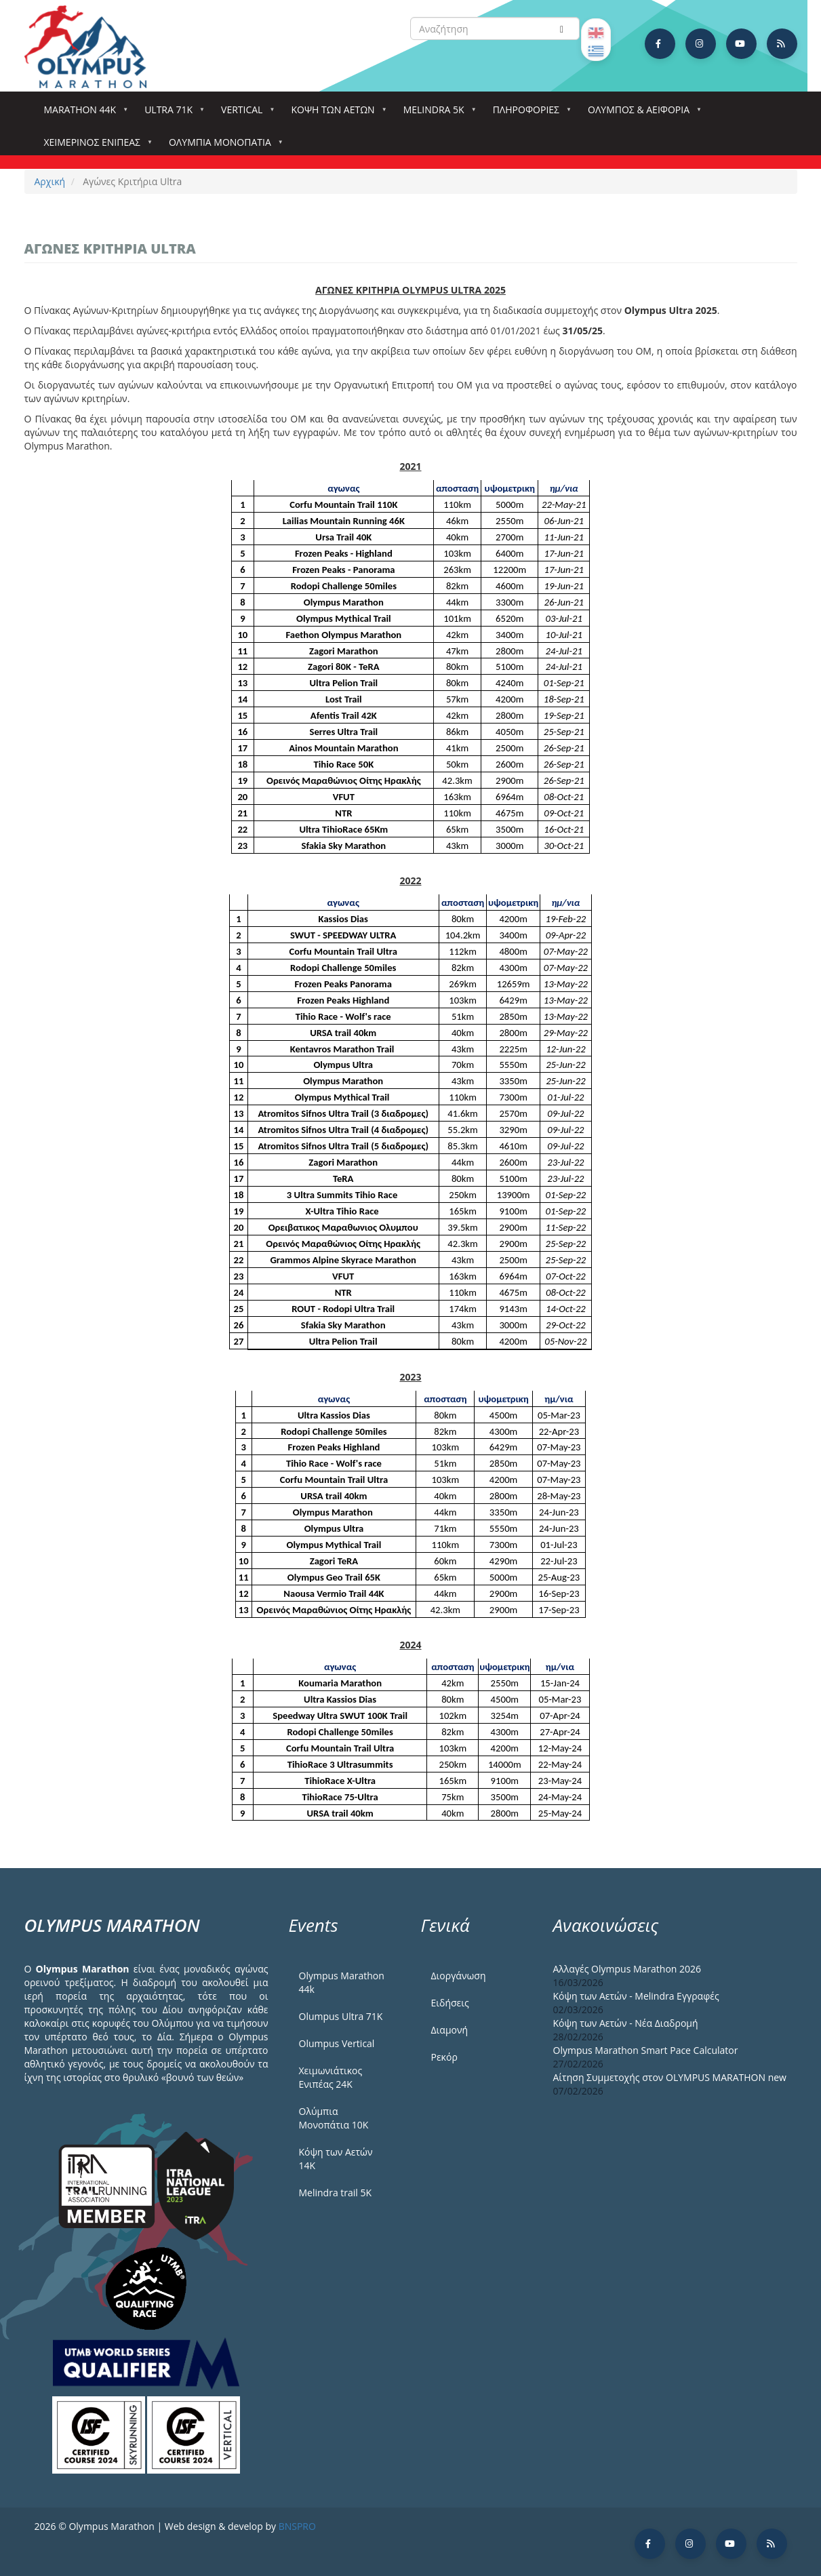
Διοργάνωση (458, 1975)
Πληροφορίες (528, 113)
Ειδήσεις (450, 2002)
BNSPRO (297, 2526)
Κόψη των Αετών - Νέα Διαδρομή (625, 2023)
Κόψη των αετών (335, 113)
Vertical (244, 113)
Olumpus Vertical (337, 2043)
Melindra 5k (436, 113)
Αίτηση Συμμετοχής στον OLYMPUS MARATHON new (669, 2077)
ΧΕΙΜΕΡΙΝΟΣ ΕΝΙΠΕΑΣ (95, 146)
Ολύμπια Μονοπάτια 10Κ (334, 2118)
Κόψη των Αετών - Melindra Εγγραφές (636, 1995)
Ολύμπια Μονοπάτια (222, 146)
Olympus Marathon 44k (341, 1982)
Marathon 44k (83, 113)
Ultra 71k (171, 113)
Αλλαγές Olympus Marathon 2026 (627, 1968)
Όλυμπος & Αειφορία (641, 113)
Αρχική (50, 181)
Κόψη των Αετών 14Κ (336, 2158)
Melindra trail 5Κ (335, 2192)
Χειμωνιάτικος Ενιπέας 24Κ (331, 2077)
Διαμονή (449, 2029)
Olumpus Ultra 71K (341, 2016)
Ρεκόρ (444, 2056)
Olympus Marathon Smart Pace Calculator (645, 2050)
